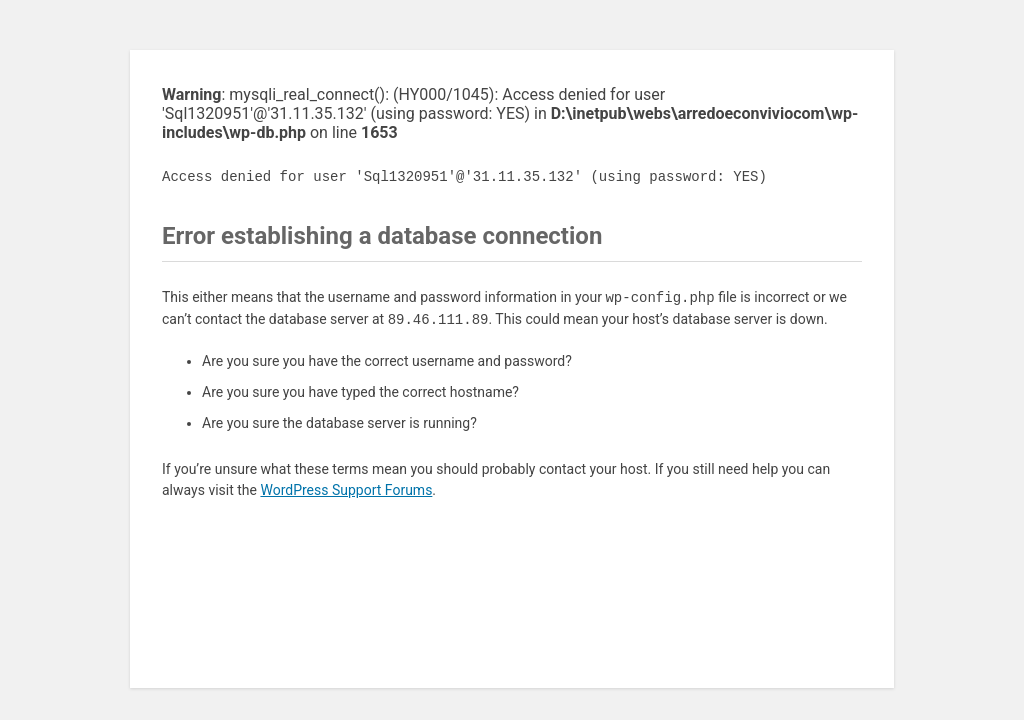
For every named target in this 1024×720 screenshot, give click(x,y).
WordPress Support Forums (346, 490)
